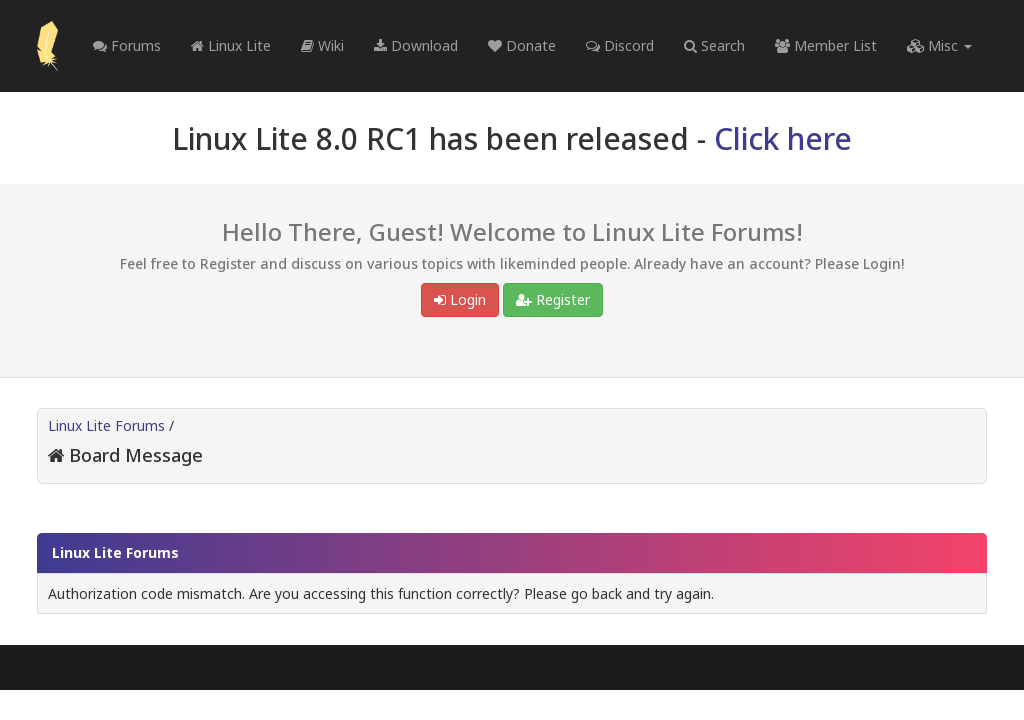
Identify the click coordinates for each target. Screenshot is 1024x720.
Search (714, 45)
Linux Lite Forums (106, 425)
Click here (783, 138)
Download (416, 45)
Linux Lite (231, 45)
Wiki (322, 45)
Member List (826, 45)
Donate (522, 45)
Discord (620, 45)
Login (460, 299)
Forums (127, 45)
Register (553, 299)
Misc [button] (939, 45)
